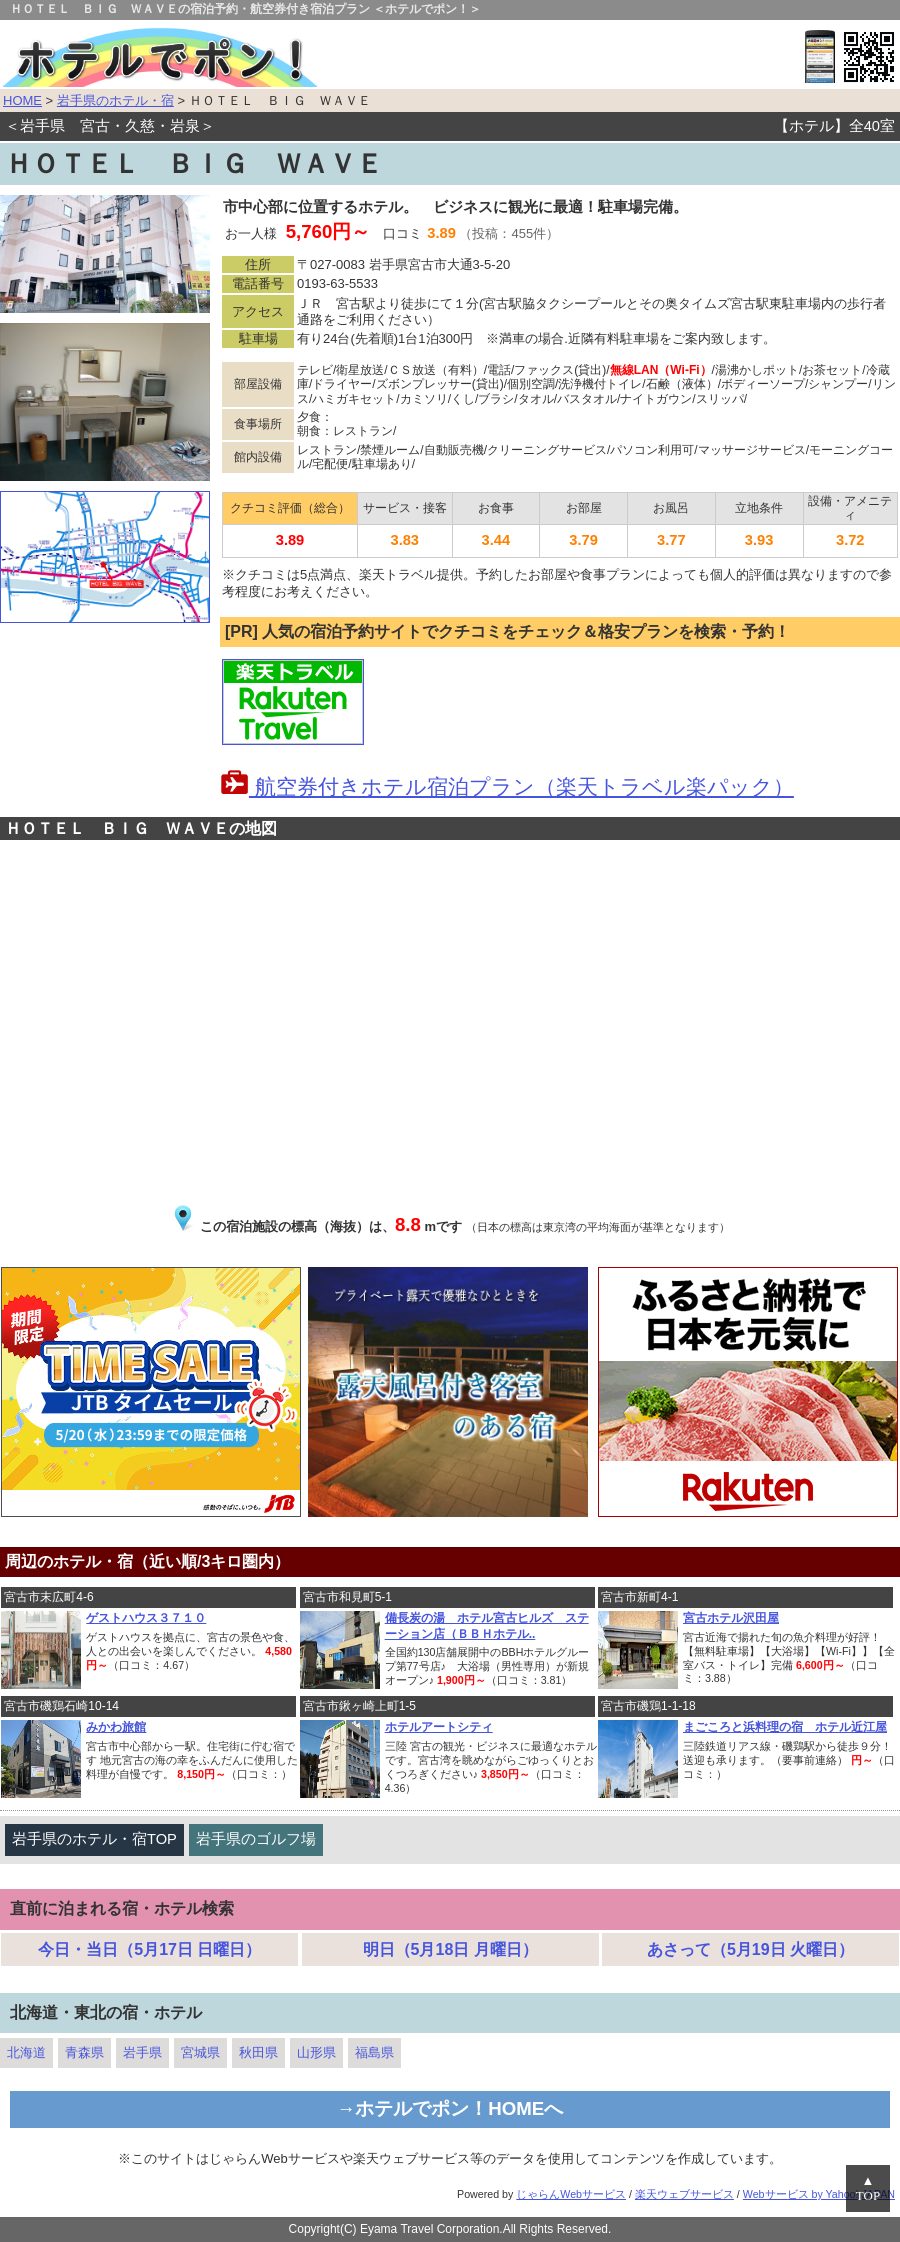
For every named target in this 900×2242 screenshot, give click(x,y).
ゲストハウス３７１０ (146, 1618)
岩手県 (142, 2052)
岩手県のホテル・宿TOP (94, 1839)
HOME (22, 100)
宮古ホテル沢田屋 (731, 1618)
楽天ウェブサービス (684, 2194)
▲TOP (868, 2188)
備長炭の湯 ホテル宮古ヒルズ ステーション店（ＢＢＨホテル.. (487, 1626)
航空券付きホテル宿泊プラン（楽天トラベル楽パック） (507, 787)
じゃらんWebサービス (571, 2194)
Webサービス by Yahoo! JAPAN (819, 2194)
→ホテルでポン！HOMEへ (450, 2108)
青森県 (84, 2052)
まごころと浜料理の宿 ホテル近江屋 (785, 1727)
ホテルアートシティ (439, 1727)
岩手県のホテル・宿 (115, 100)
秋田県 (258, 2052)
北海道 (26, 2052)
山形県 (316, 2052)
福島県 (374, 2052)
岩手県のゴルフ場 (256, 1839)
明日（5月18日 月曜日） (450, 1949)
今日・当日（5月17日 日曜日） (149, 1949)
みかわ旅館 (116, 1727)
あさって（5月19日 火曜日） (750, 1949)
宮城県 (200, 2052)
